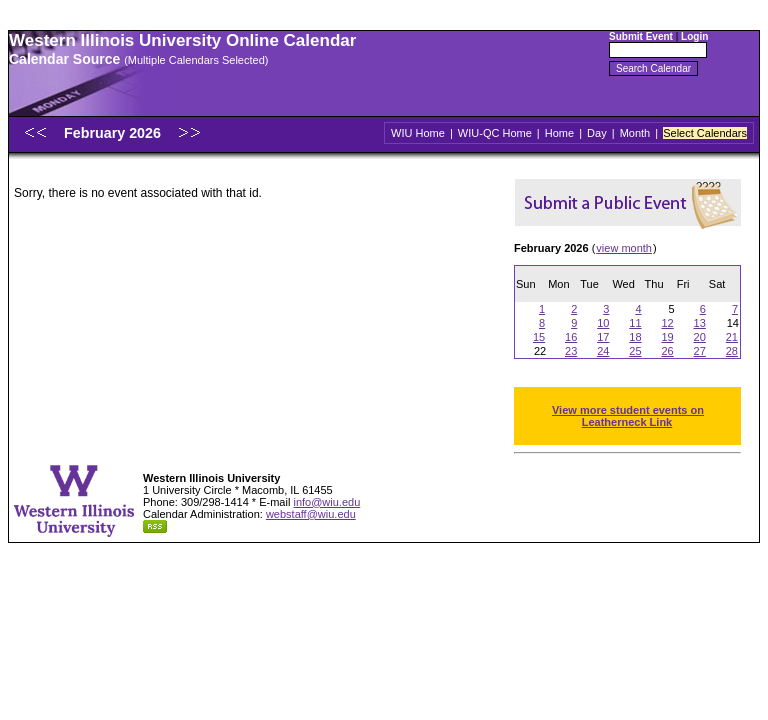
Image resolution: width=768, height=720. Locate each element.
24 (603, 351)
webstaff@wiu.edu (311, 514)
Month (635, 133)
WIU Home (418, 133)
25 (635, 351)
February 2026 (114, 133)
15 (539, 337)
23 (571, 351)
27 (700, 351)
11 (635, 323)
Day (597, 133)
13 (700, 323)
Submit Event (641, 36)
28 (732, 351)
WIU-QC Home (495, 133)
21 (732, 337)
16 (571, 337)
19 (667, 337)
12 (667, 323)
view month (624, 248)
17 (603, 337)
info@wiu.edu (326, 502)
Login (694, 36)
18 (635, 337)
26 (667, 351)
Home (559, 133)
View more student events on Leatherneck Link (628, 416)
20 (700, 337)
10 (603, 323)
